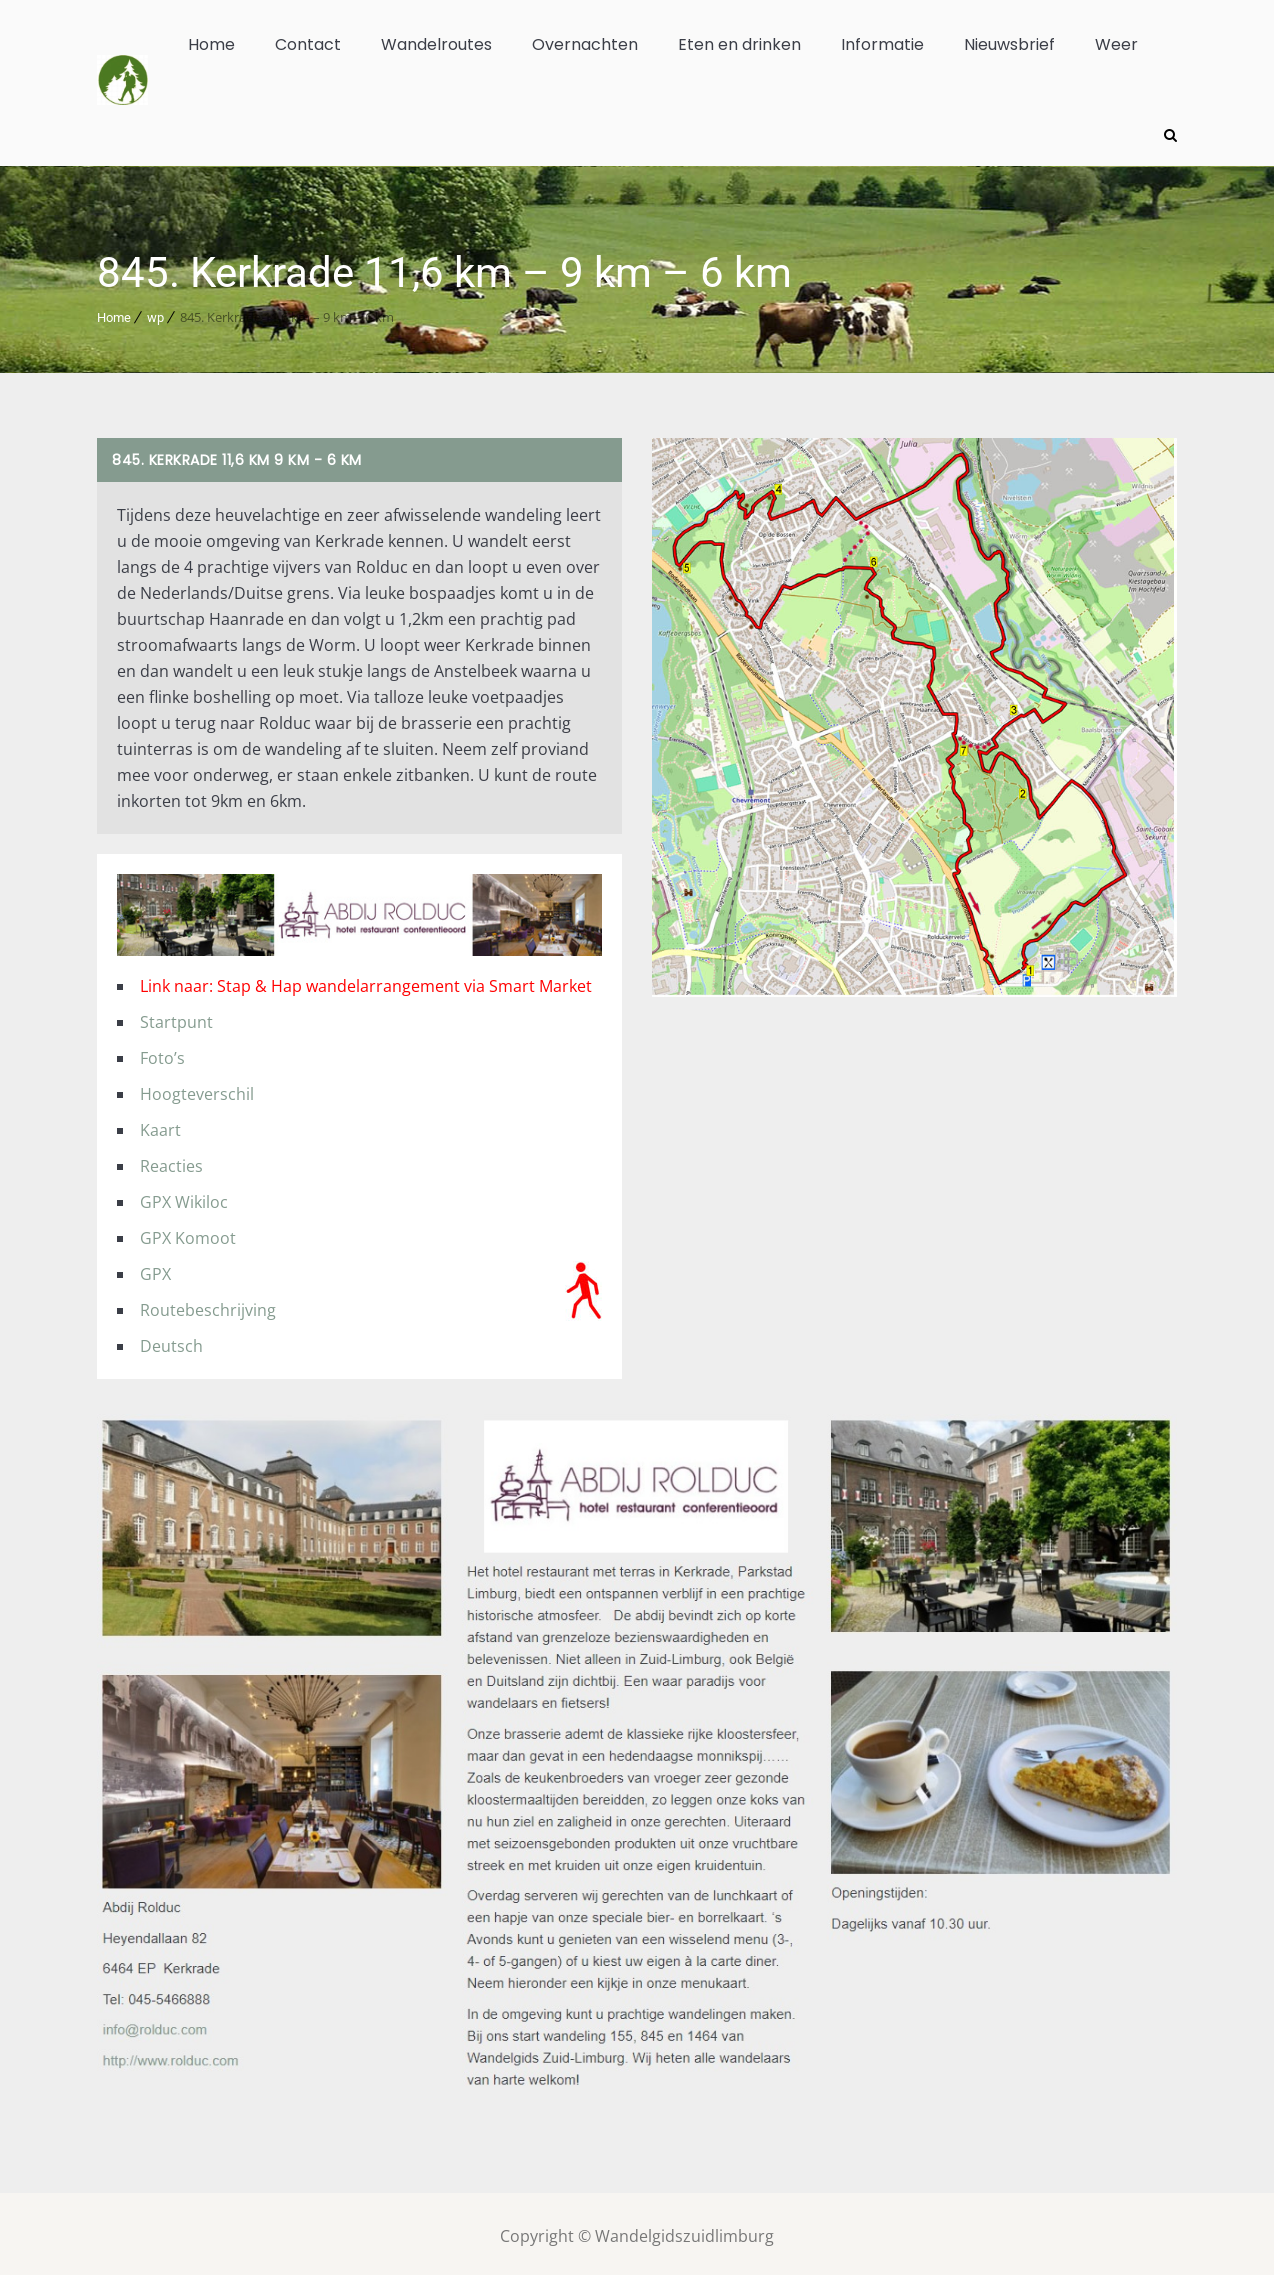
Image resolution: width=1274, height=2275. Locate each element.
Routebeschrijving (208, 1304)
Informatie (882, 44)
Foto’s (162, 1052)
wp (155, 311)
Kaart (160, 1124)
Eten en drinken (739, 44)
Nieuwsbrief (1009, 44)
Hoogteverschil (197, 1088)
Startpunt (176, 1016)
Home (211, 44)
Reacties (171, 1160)
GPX (155, 1268)
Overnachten (585, 44)
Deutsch (171, 1340)
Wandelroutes (436, 44)
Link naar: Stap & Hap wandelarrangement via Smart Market (366, 980)
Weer (1116, 44)
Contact (308, 44)
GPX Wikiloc (184, 1196)
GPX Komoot (188, 1232)
